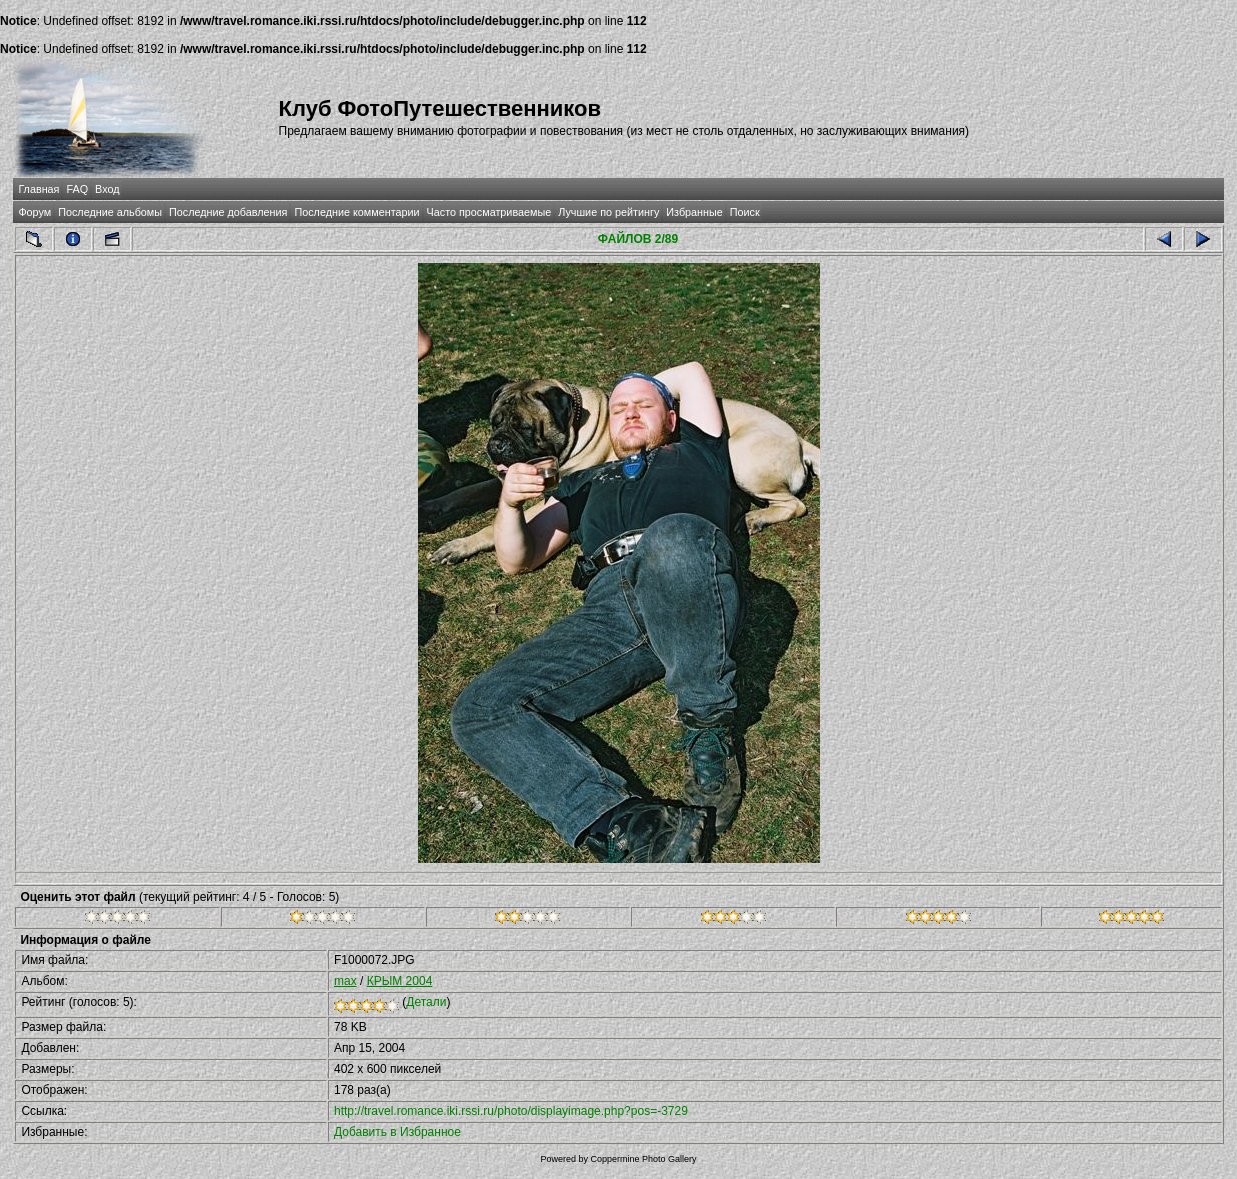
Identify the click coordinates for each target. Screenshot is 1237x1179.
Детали (426, 1002)
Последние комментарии (356, 212)
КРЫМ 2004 (400, 981)
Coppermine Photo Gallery (643, 1159)
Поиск (745, 212)
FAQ (77, 189)
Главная (38, 189)
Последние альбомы (110, 212)
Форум (34, 212)
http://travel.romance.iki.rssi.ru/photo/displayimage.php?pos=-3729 (511, 1111)
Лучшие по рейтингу (608, 212)
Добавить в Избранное (397, 1132)
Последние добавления (228, 212)
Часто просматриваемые (489, 212)
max (345, 981)
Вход (107, 189)
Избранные (694, 212)
